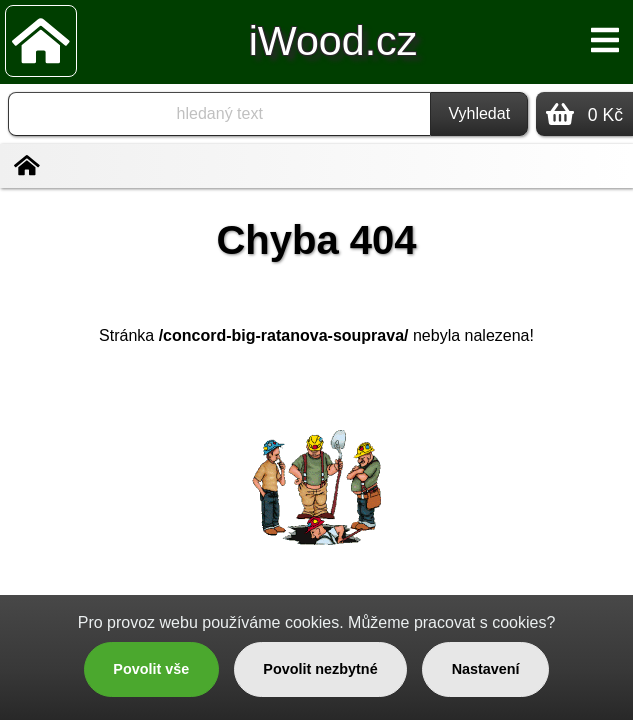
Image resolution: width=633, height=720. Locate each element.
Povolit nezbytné (320, 669)
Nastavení (486, 669)
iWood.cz (333, 41)
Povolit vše (151, 669)
